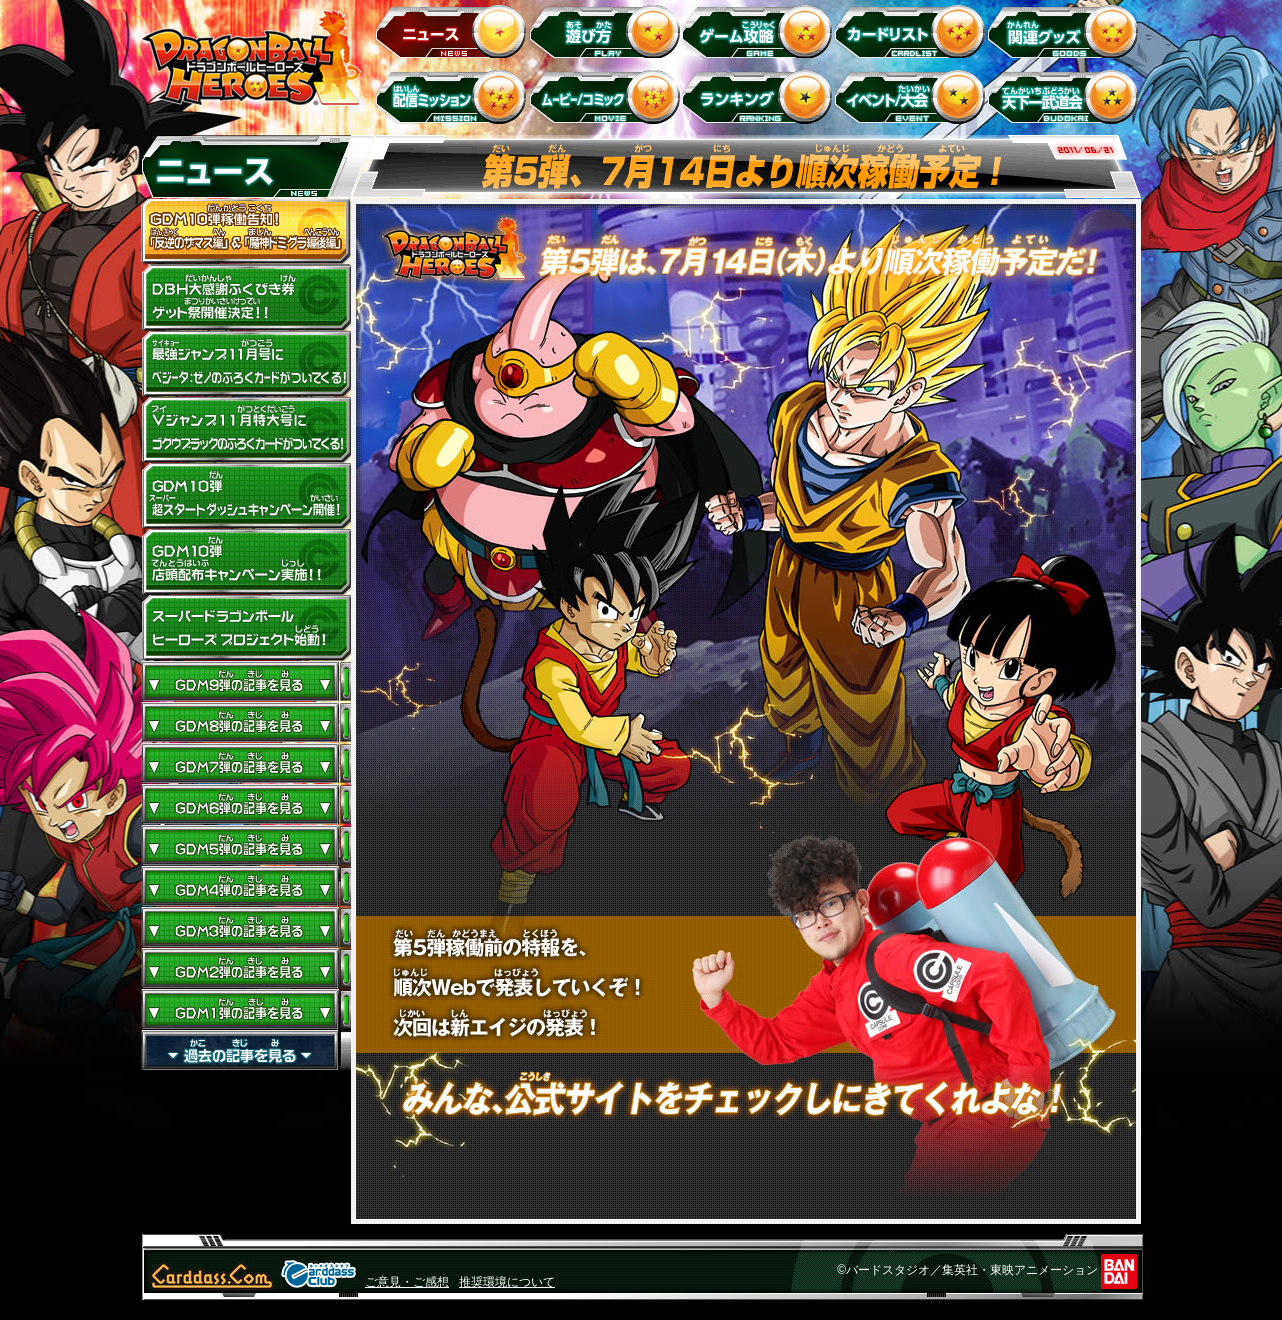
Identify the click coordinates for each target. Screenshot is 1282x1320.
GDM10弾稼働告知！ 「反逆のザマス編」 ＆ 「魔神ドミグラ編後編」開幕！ (246, 232)
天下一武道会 (1066, 96)
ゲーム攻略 (760, 30)
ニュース (454, 30)
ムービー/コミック (607, 96)
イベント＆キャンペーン (913, 96)
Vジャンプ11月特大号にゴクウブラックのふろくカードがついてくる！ (246, 430)
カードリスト (913, 30)
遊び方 (607, 30)
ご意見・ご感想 (407, 1282)
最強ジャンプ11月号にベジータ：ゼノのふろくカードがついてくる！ (246, 364)
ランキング (760, 96)
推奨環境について (507, 1282)
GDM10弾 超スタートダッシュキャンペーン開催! (246, 496)
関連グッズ (1066, 30)
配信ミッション (454, 96)
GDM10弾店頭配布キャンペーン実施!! (246, 562)
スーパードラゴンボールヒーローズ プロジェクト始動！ (246, 628)
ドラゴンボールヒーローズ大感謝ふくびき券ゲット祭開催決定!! (246, 298)
